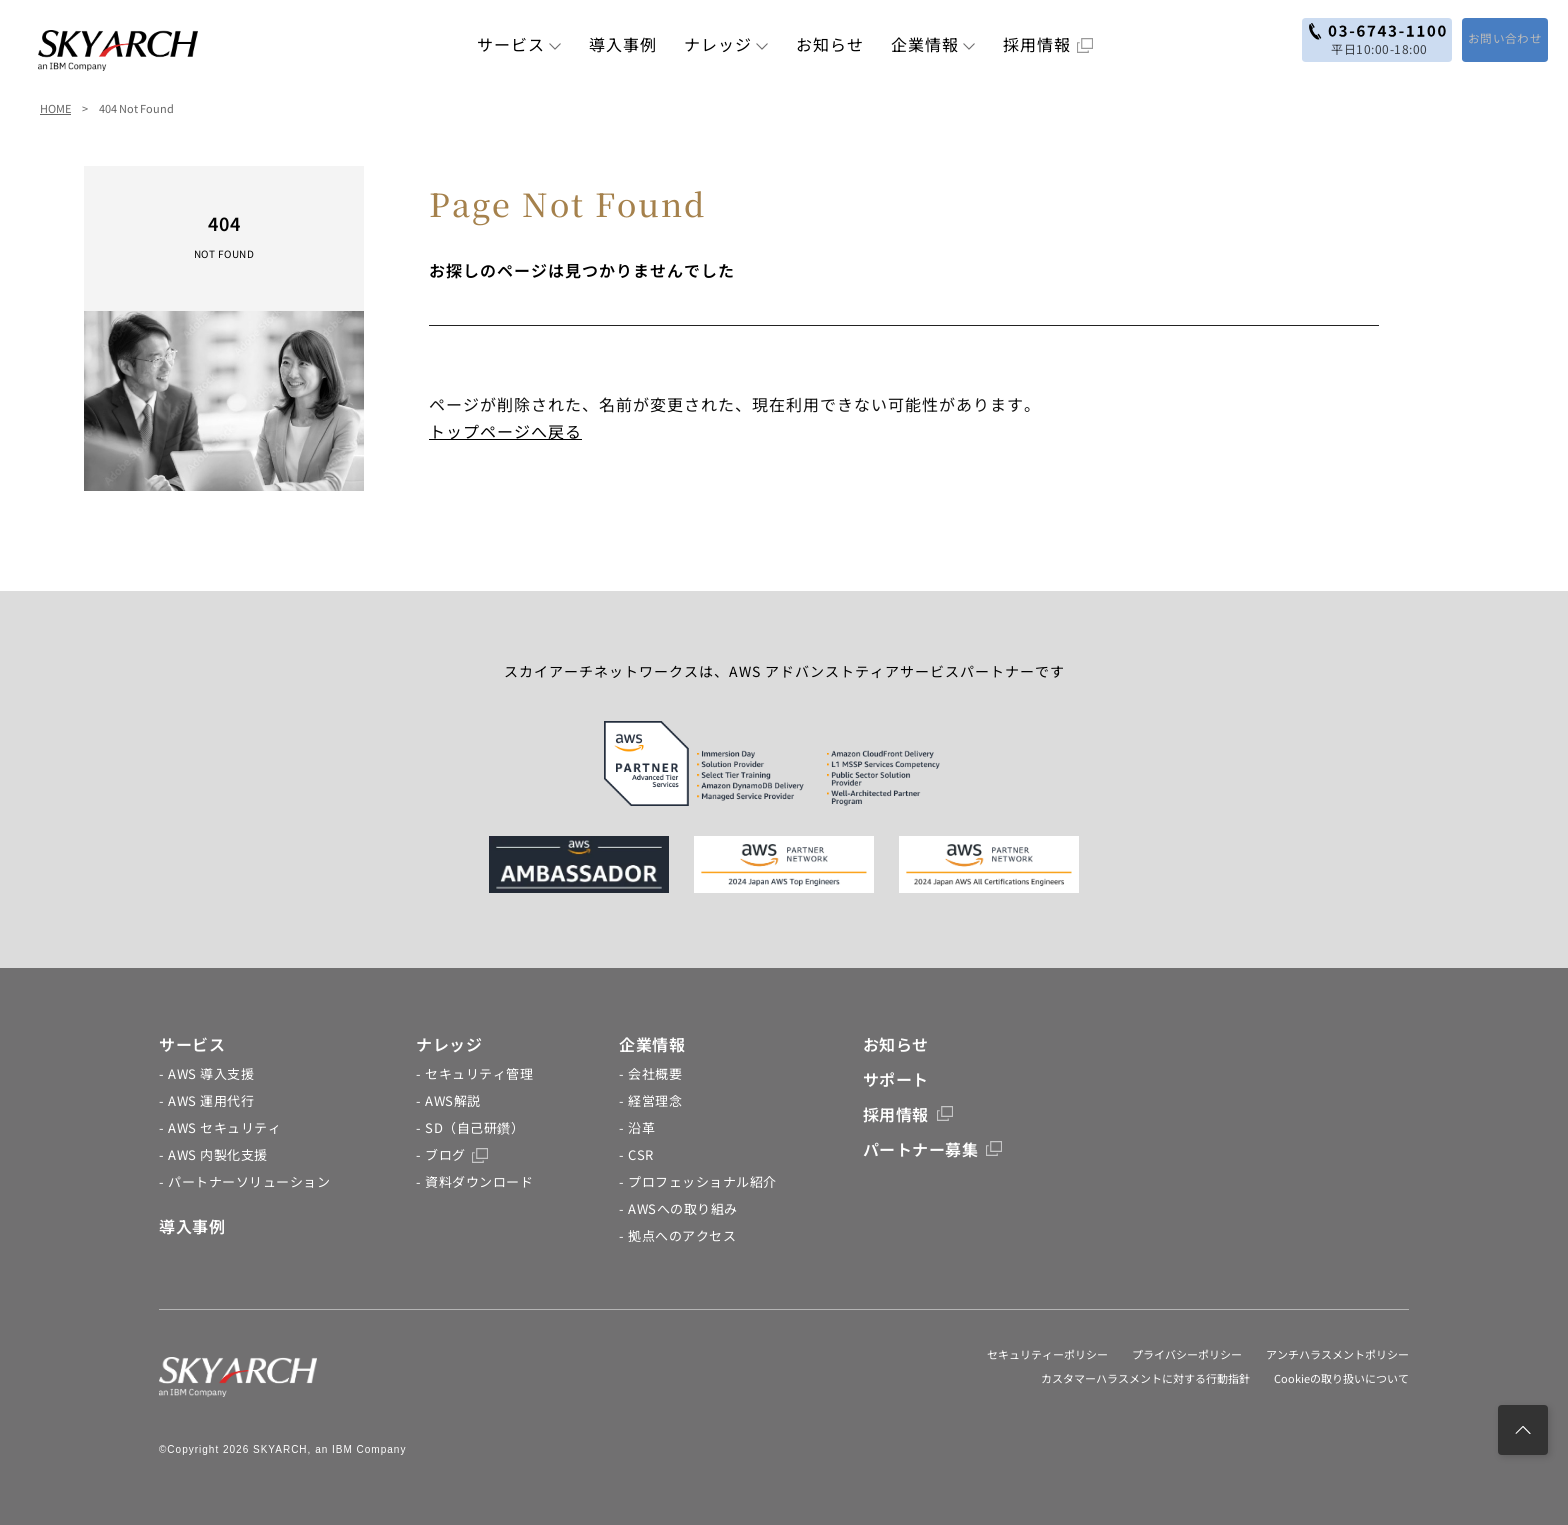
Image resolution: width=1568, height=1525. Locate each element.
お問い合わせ (1490, 38)
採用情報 (1048, 44)
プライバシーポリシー (1187, 1354)
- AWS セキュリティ (220, 1127)
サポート (896, 1079)
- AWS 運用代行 (206, 1100)
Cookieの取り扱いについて (1341, 1378)
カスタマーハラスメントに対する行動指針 (1145, 1378)
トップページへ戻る (505, 431)
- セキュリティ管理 (474, 1073)
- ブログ (452, 1154)
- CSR (636, 1154)
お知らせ (830, 44)
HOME (55, 108)
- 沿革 (637, 1127)
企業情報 (933, 44)
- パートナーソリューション (244, 1181)
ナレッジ (726, 44)
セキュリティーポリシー (1047, 1354)
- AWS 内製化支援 (213, 1154)
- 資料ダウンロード (474, 1181)
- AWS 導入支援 (206, 1073)
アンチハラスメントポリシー (1337, 1354)
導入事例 (623, 44)
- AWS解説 (448, 1100)
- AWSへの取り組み (678, 1208)
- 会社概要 (650, 1073)
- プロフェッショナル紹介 (698, 1181)
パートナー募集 (933, 1149)
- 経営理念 (650, 1100)
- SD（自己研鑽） (470, 1127)
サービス (519, 44)
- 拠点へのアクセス (677, 1235)
